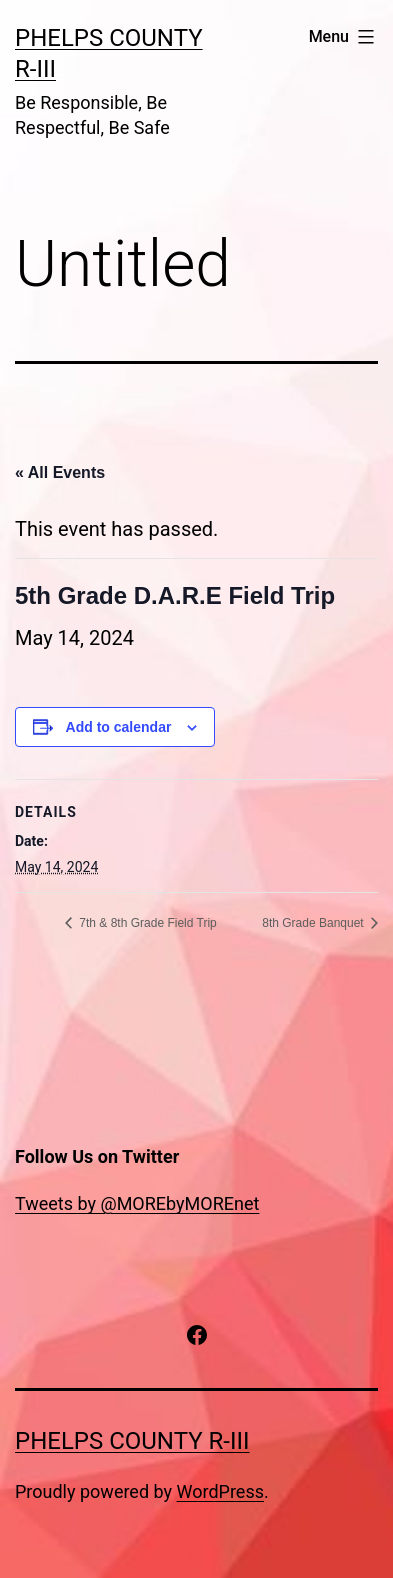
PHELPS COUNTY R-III (132, 1441)
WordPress (220, 1491)
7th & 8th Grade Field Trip (146, 923)
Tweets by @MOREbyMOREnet (137, 1203)
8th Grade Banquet (314, 923)
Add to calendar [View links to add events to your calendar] (119, 727)
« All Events (60, 472)
